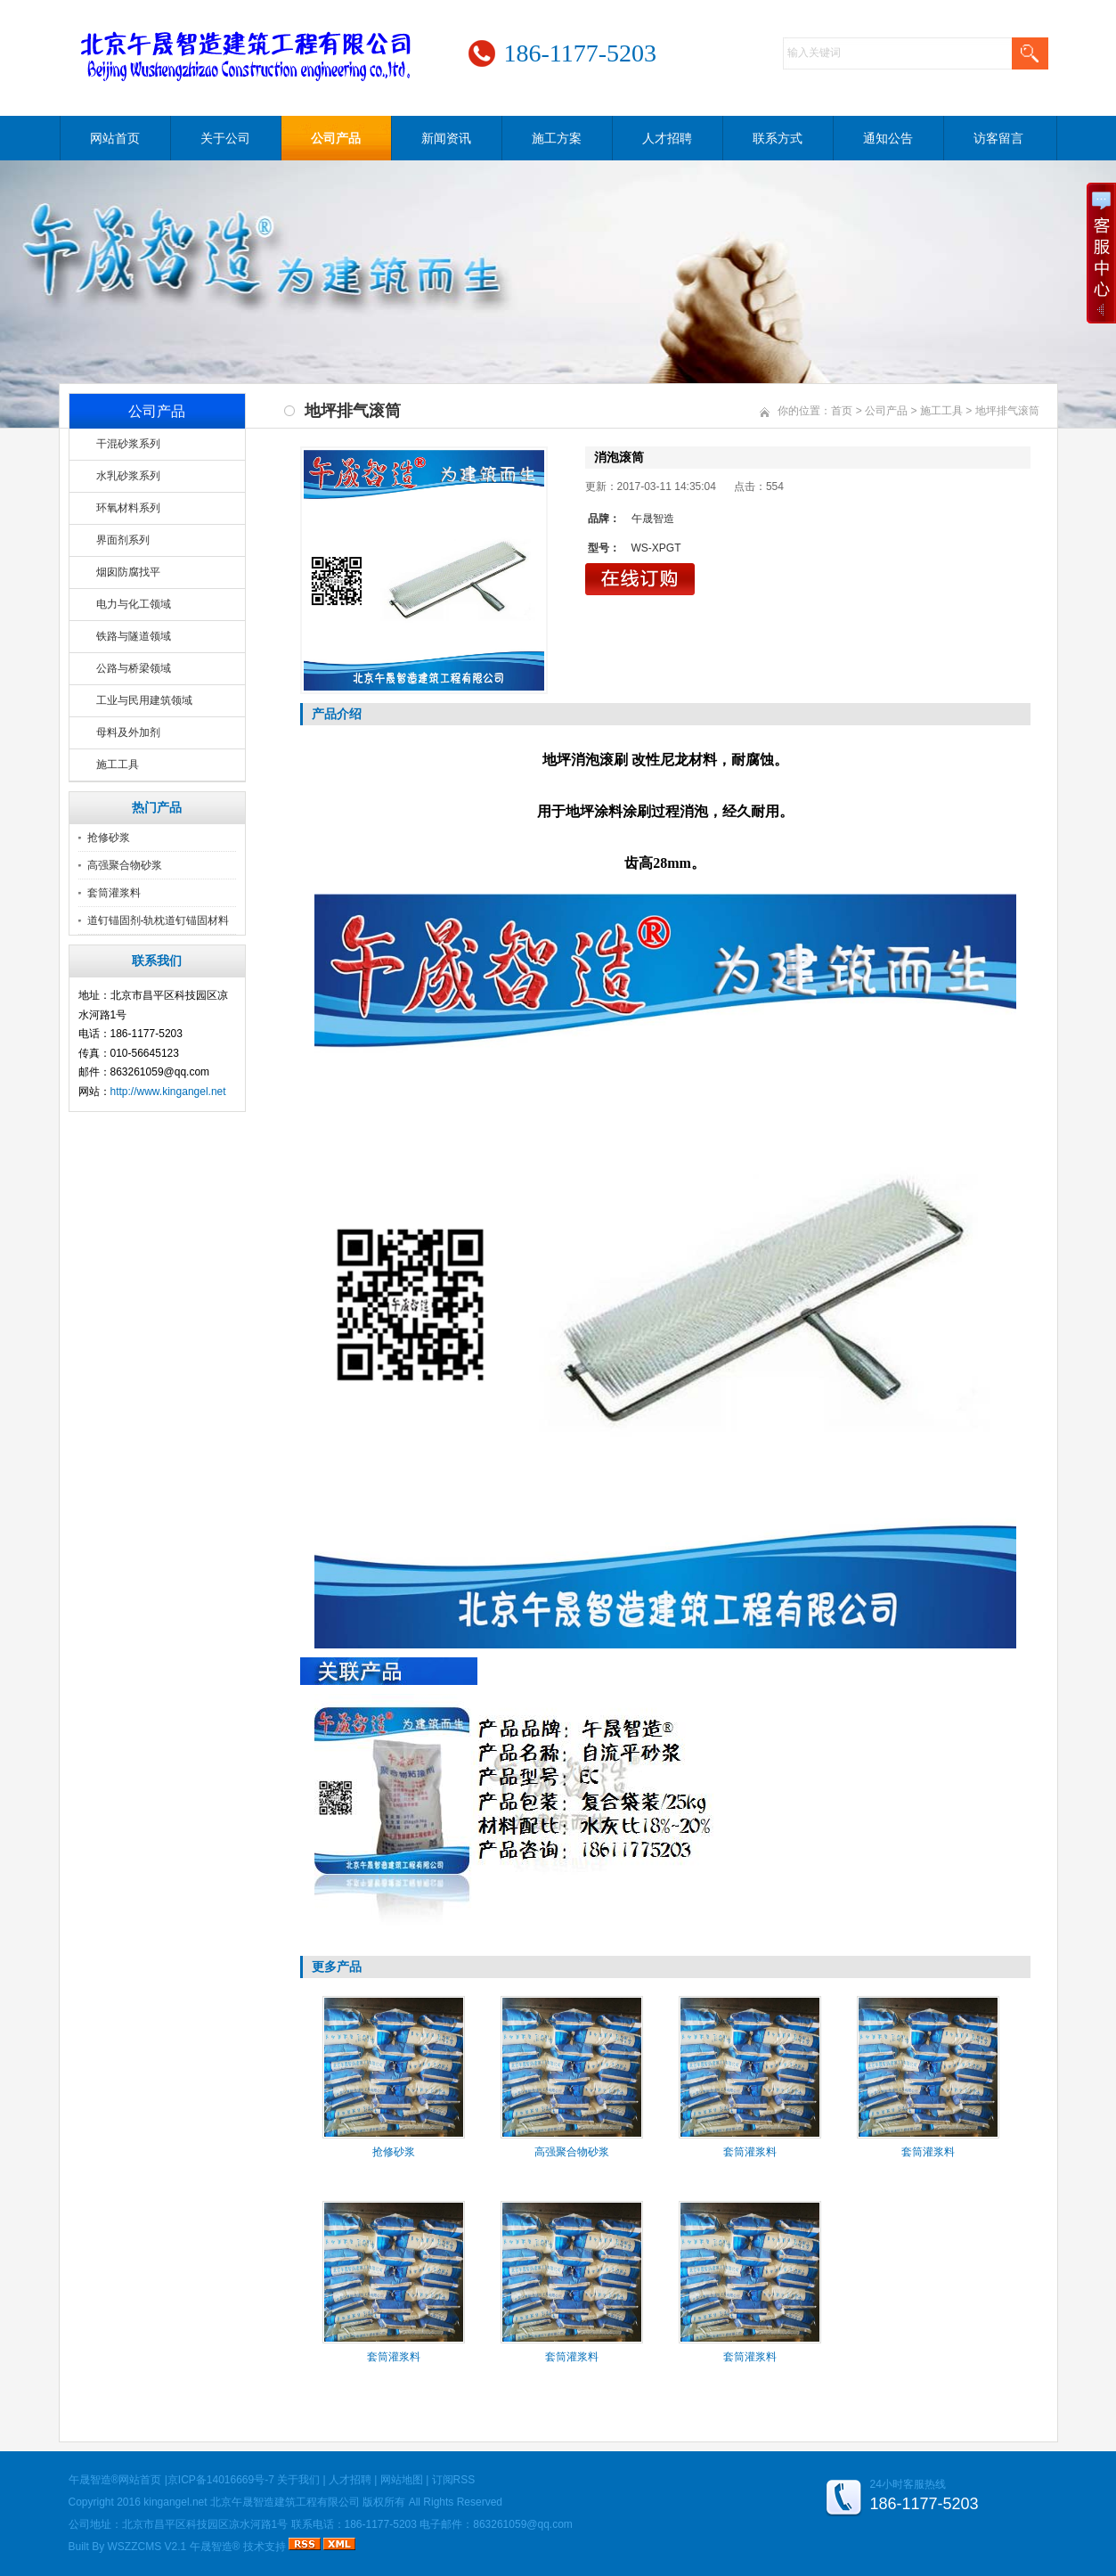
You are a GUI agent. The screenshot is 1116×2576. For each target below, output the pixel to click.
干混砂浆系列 (128, 444)
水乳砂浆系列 (128, 476)
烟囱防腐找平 (128, 572)
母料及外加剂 (128, 732)
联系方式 (777, 138)
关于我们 (298, 2480)
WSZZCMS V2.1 (147, 2546)
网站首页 (115, 138)
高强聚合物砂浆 (124, 865)
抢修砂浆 (108, 837)
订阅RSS (454, 2480)
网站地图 (401, 2480)
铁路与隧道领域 (133, 636)
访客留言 (998, 138)
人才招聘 (667, 138)
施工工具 (117, 764)
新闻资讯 (446, 138)
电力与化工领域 (133, 604)
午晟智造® (215, 2546)
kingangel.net (175, 2502)
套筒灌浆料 (114, 893)
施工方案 (557, 138)
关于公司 (225, 138)
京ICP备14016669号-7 (220, 2480)
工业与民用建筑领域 (144, 700)
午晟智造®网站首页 (115, 2480)
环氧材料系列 (128, 508)
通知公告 (888, 138)
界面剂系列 (123, 540)
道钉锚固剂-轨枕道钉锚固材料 (158, 920)
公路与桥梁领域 (133, 668)
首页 (841, 411)
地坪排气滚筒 (1007, 411)
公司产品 (336, 138)
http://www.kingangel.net (168, 1091)
